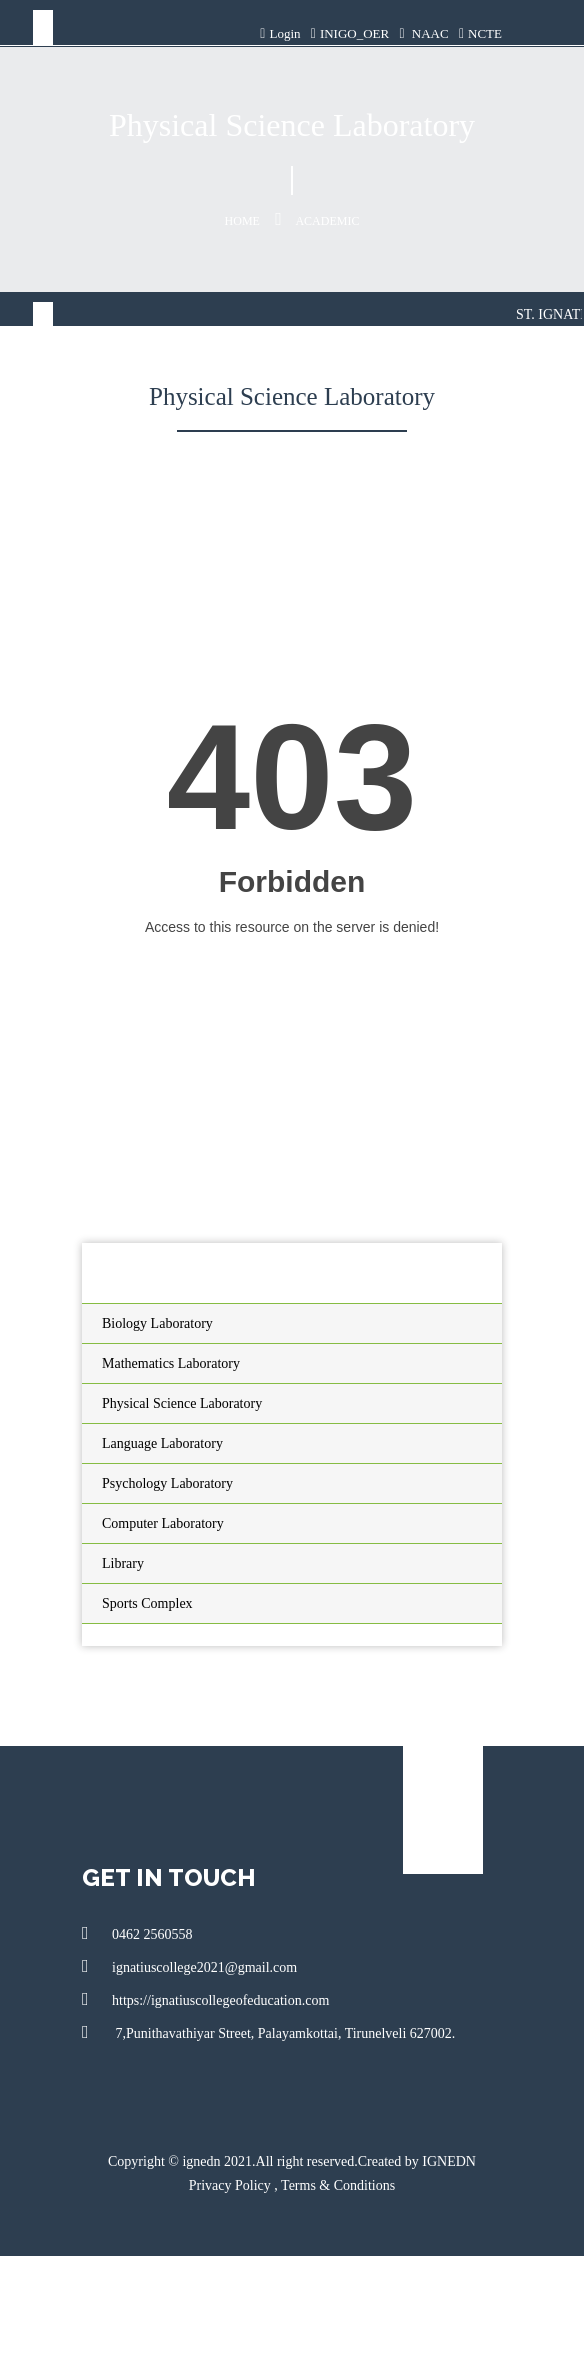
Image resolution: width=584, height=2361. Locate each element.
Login (280, 33)
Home (242, 221)
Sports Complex (147, 1603)
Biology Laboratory (157, 1323)
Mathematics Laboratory (171, 1363)
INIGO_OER (350, 33)
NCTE (480, 33)
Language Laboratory (162, 1443)
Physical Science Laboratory (182, 1403)
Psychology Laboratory (167, 1483)
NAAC (423, 33)
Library (123, 1563)
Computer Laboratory (163, 1523)
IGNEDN (449, 2161)
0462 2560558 (137, 1933)
